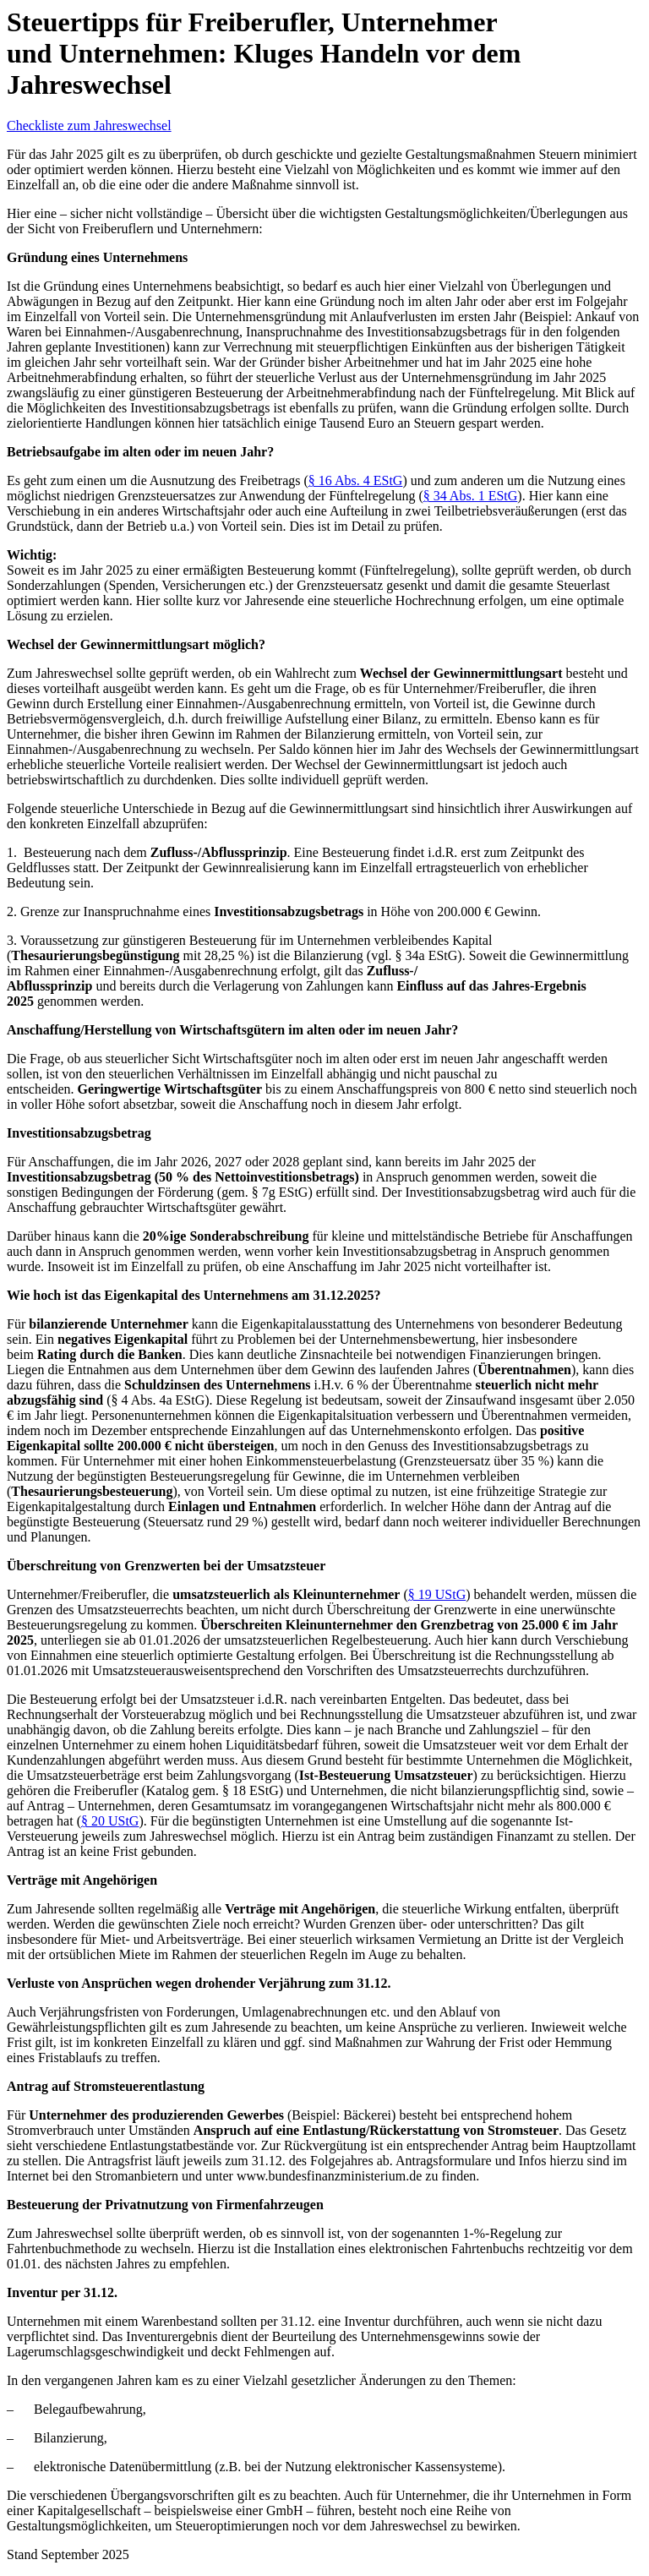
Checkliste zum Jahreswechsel (89, 125)
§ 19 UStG (437, 1594)
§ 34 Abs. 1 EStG (470, 495)
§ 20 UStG (110, 1821)
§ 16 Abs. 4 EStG (355, 480)
